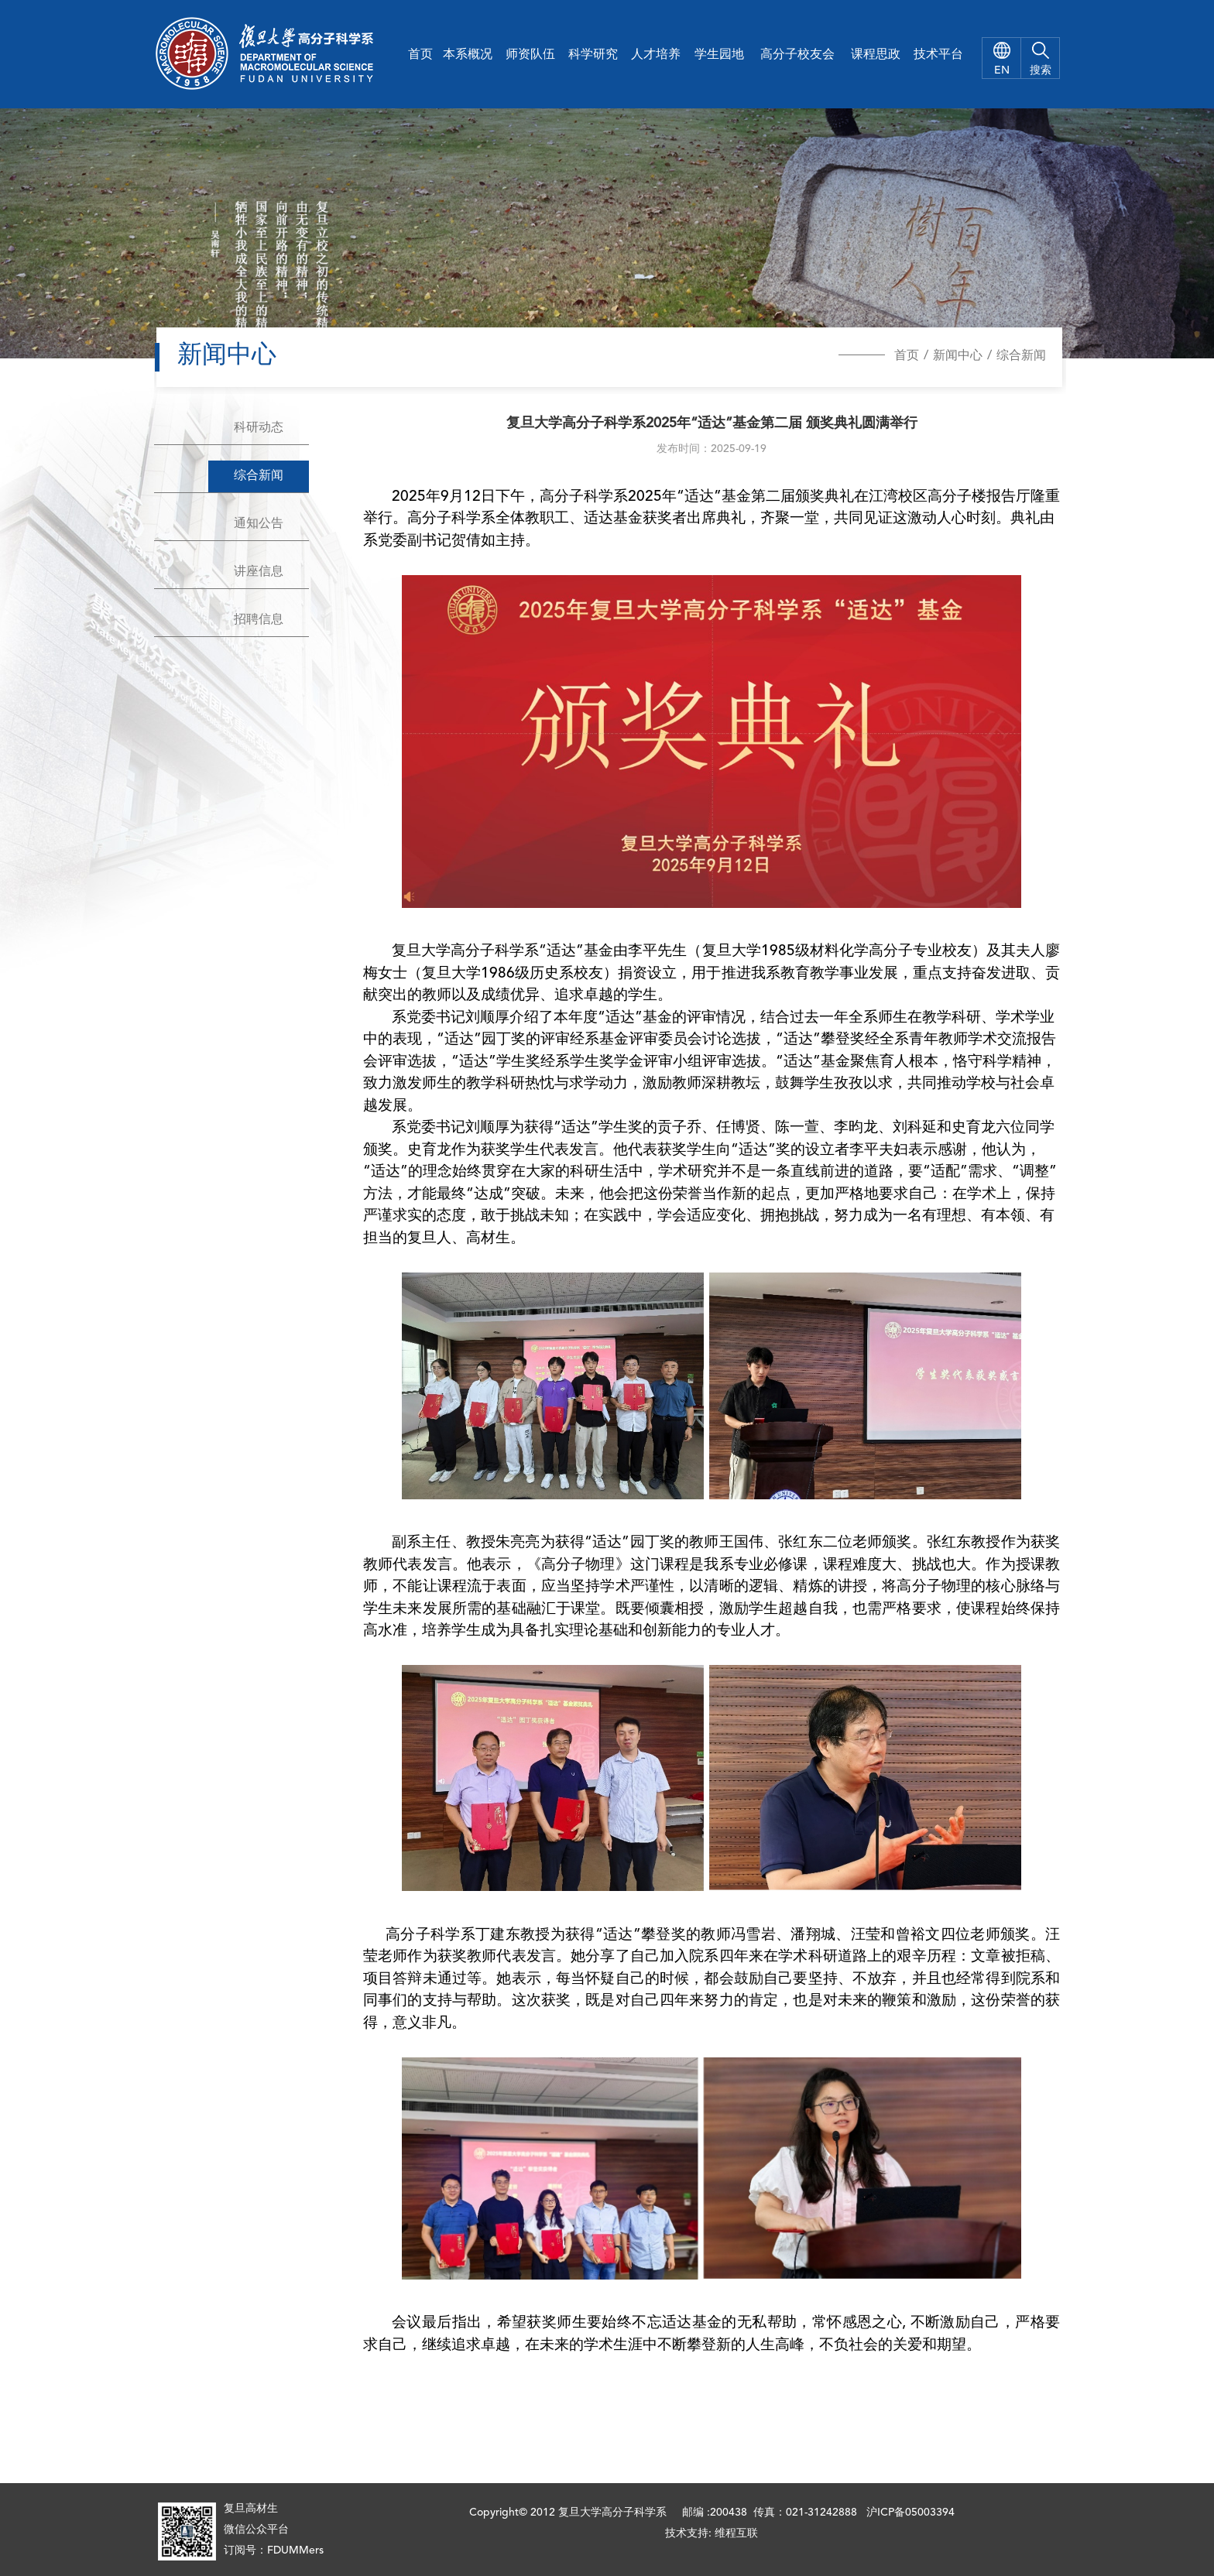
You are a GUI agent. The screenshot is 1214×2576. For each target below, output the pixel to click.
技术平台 (938, 55)
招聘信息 (258, 620)
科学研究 (593, 55)
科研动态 (258, 428)
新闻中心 (958, 356)
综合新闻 (1021, 356)
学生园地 (719, 55)
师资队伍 (530, 55)
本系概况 (467, 55)
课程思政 (875, 55)
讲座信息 (258, 572)
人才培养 (656, 55)
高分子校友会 (797, 55)
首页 (420, 55)
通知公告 (258, 524)
